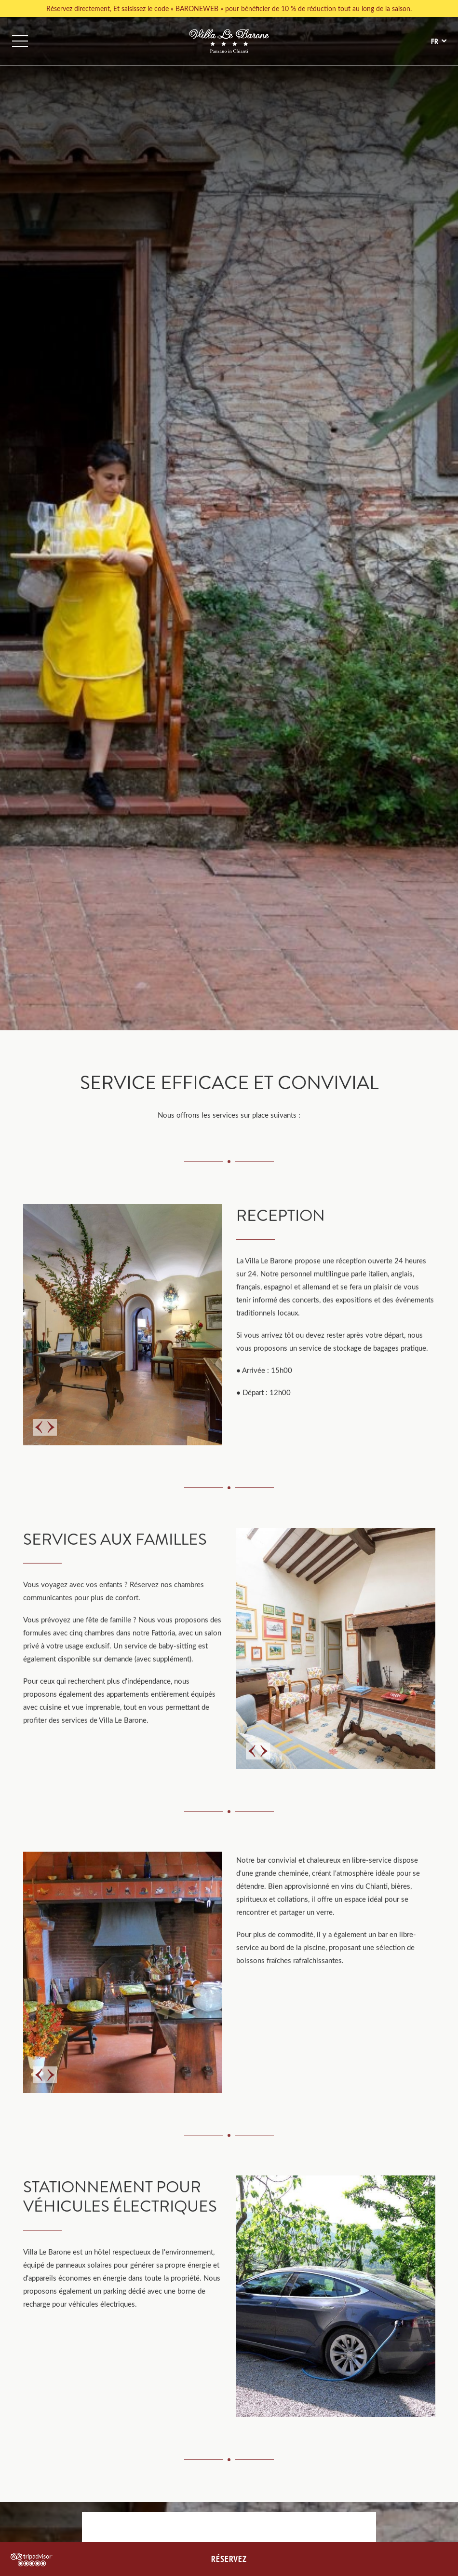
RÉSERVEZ (229, 2558)
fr (434, 41)
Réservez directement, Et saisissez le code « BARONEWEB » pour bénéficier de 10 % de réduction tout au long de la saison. (229, 8)
